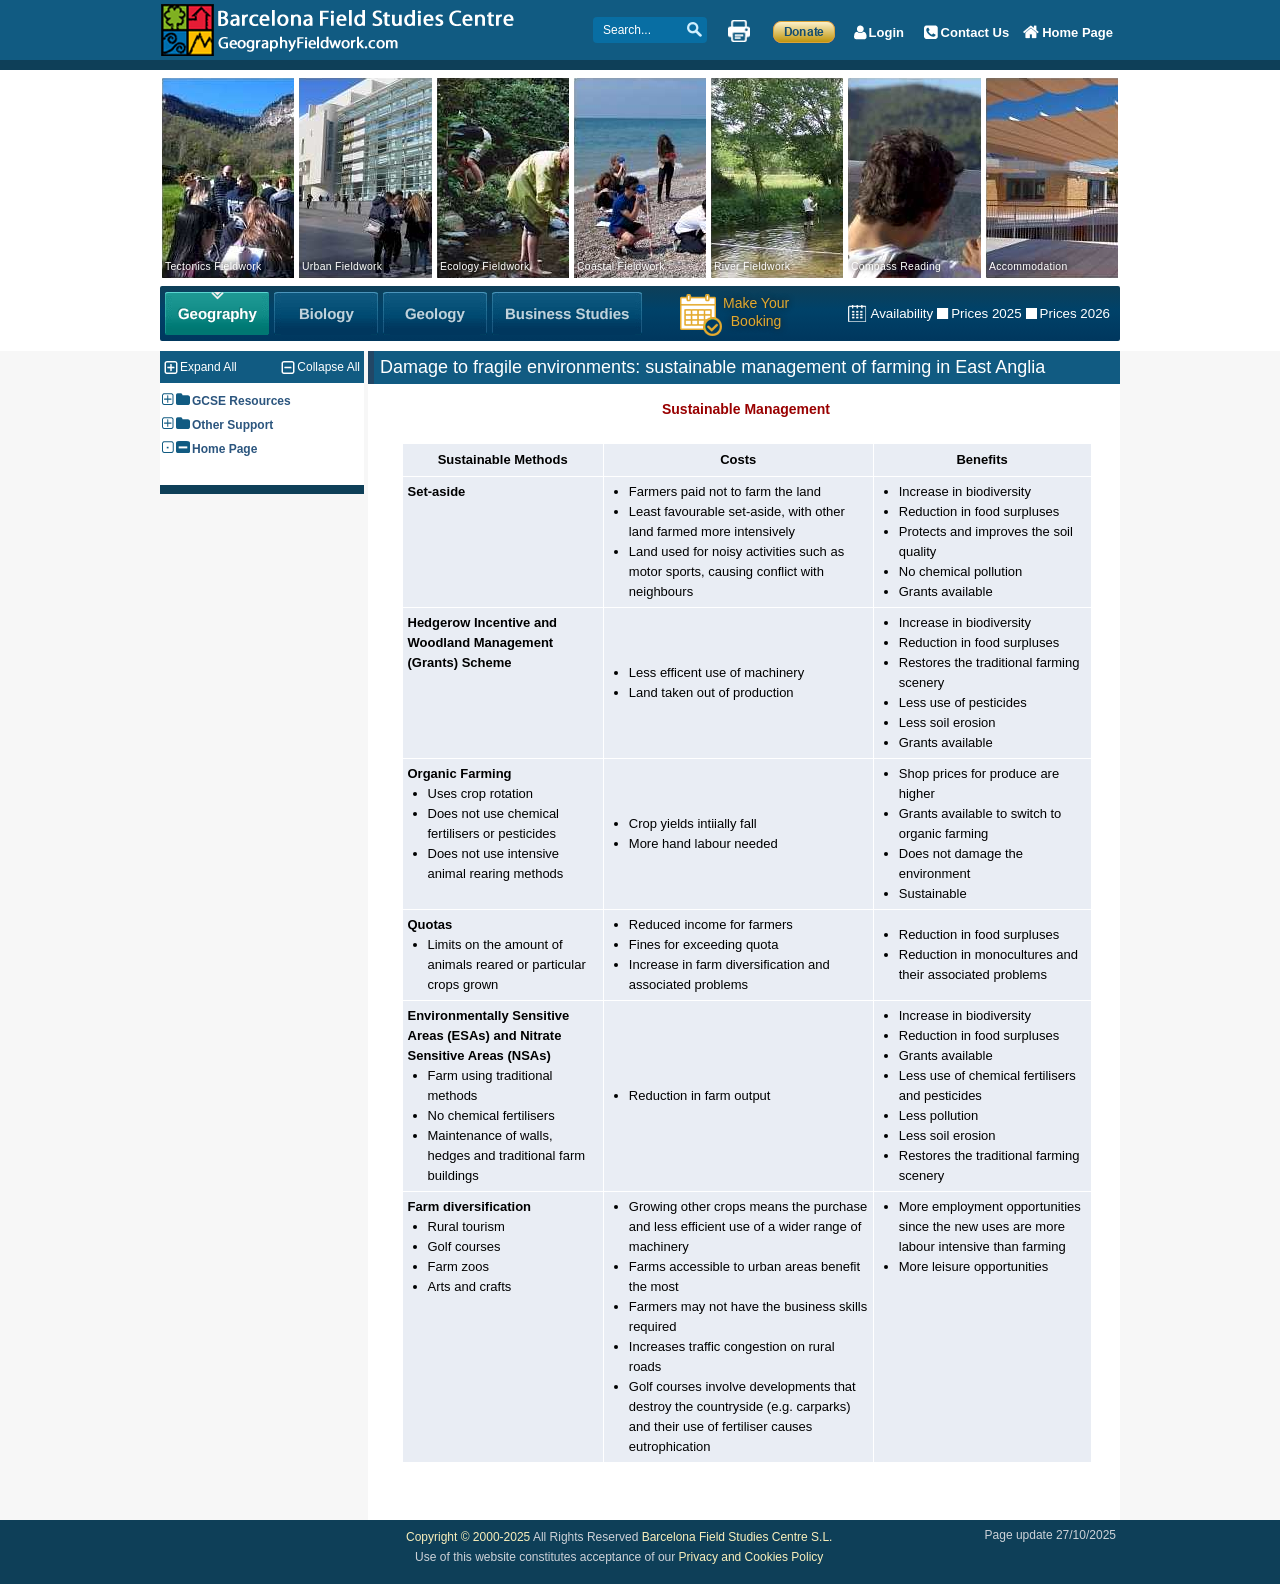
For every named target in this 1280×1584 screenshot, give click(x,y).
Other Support (232, 425)
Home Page (224, 449)
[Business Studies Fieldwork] (567, 313)
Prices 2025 (986, 313)
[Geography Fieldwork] (217, 313)
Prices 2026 (1075, 313)
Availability (901, 313)
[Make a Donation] (804, 31)
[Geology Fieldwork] (435, 313)
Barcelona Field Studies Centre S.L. (737, 1537)
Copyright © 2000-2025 (468, 1537)
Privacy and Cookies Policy (751, 1557)
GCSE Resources (241, 401)
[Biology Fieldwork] (326, 313)
